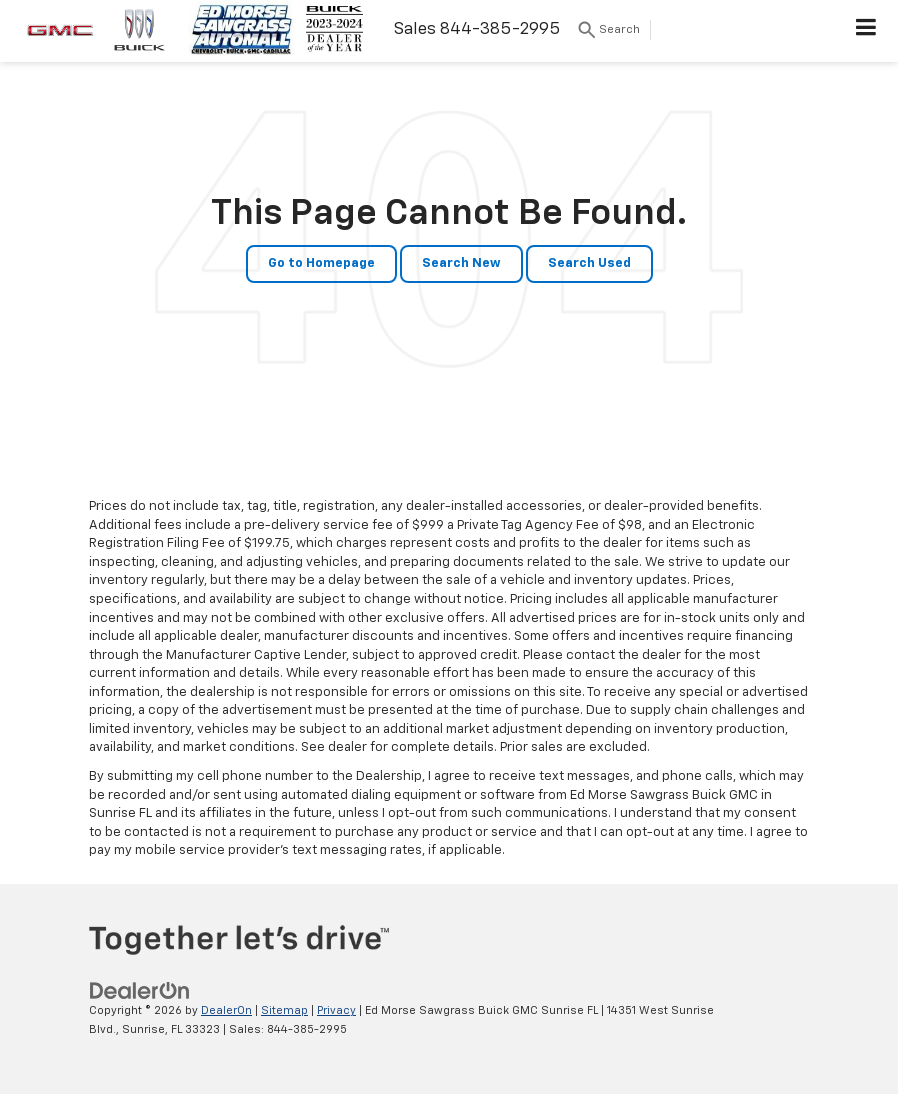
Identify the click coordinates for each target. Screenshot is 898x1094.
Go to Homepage (321, 263)
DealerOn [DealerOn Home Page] (226, 1010)
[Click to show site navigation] (866, 31)
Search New (461, 263)
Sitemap (284, 1010)
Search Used (589, 263)
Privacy (336, 1010)
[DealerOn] (140, 991)
